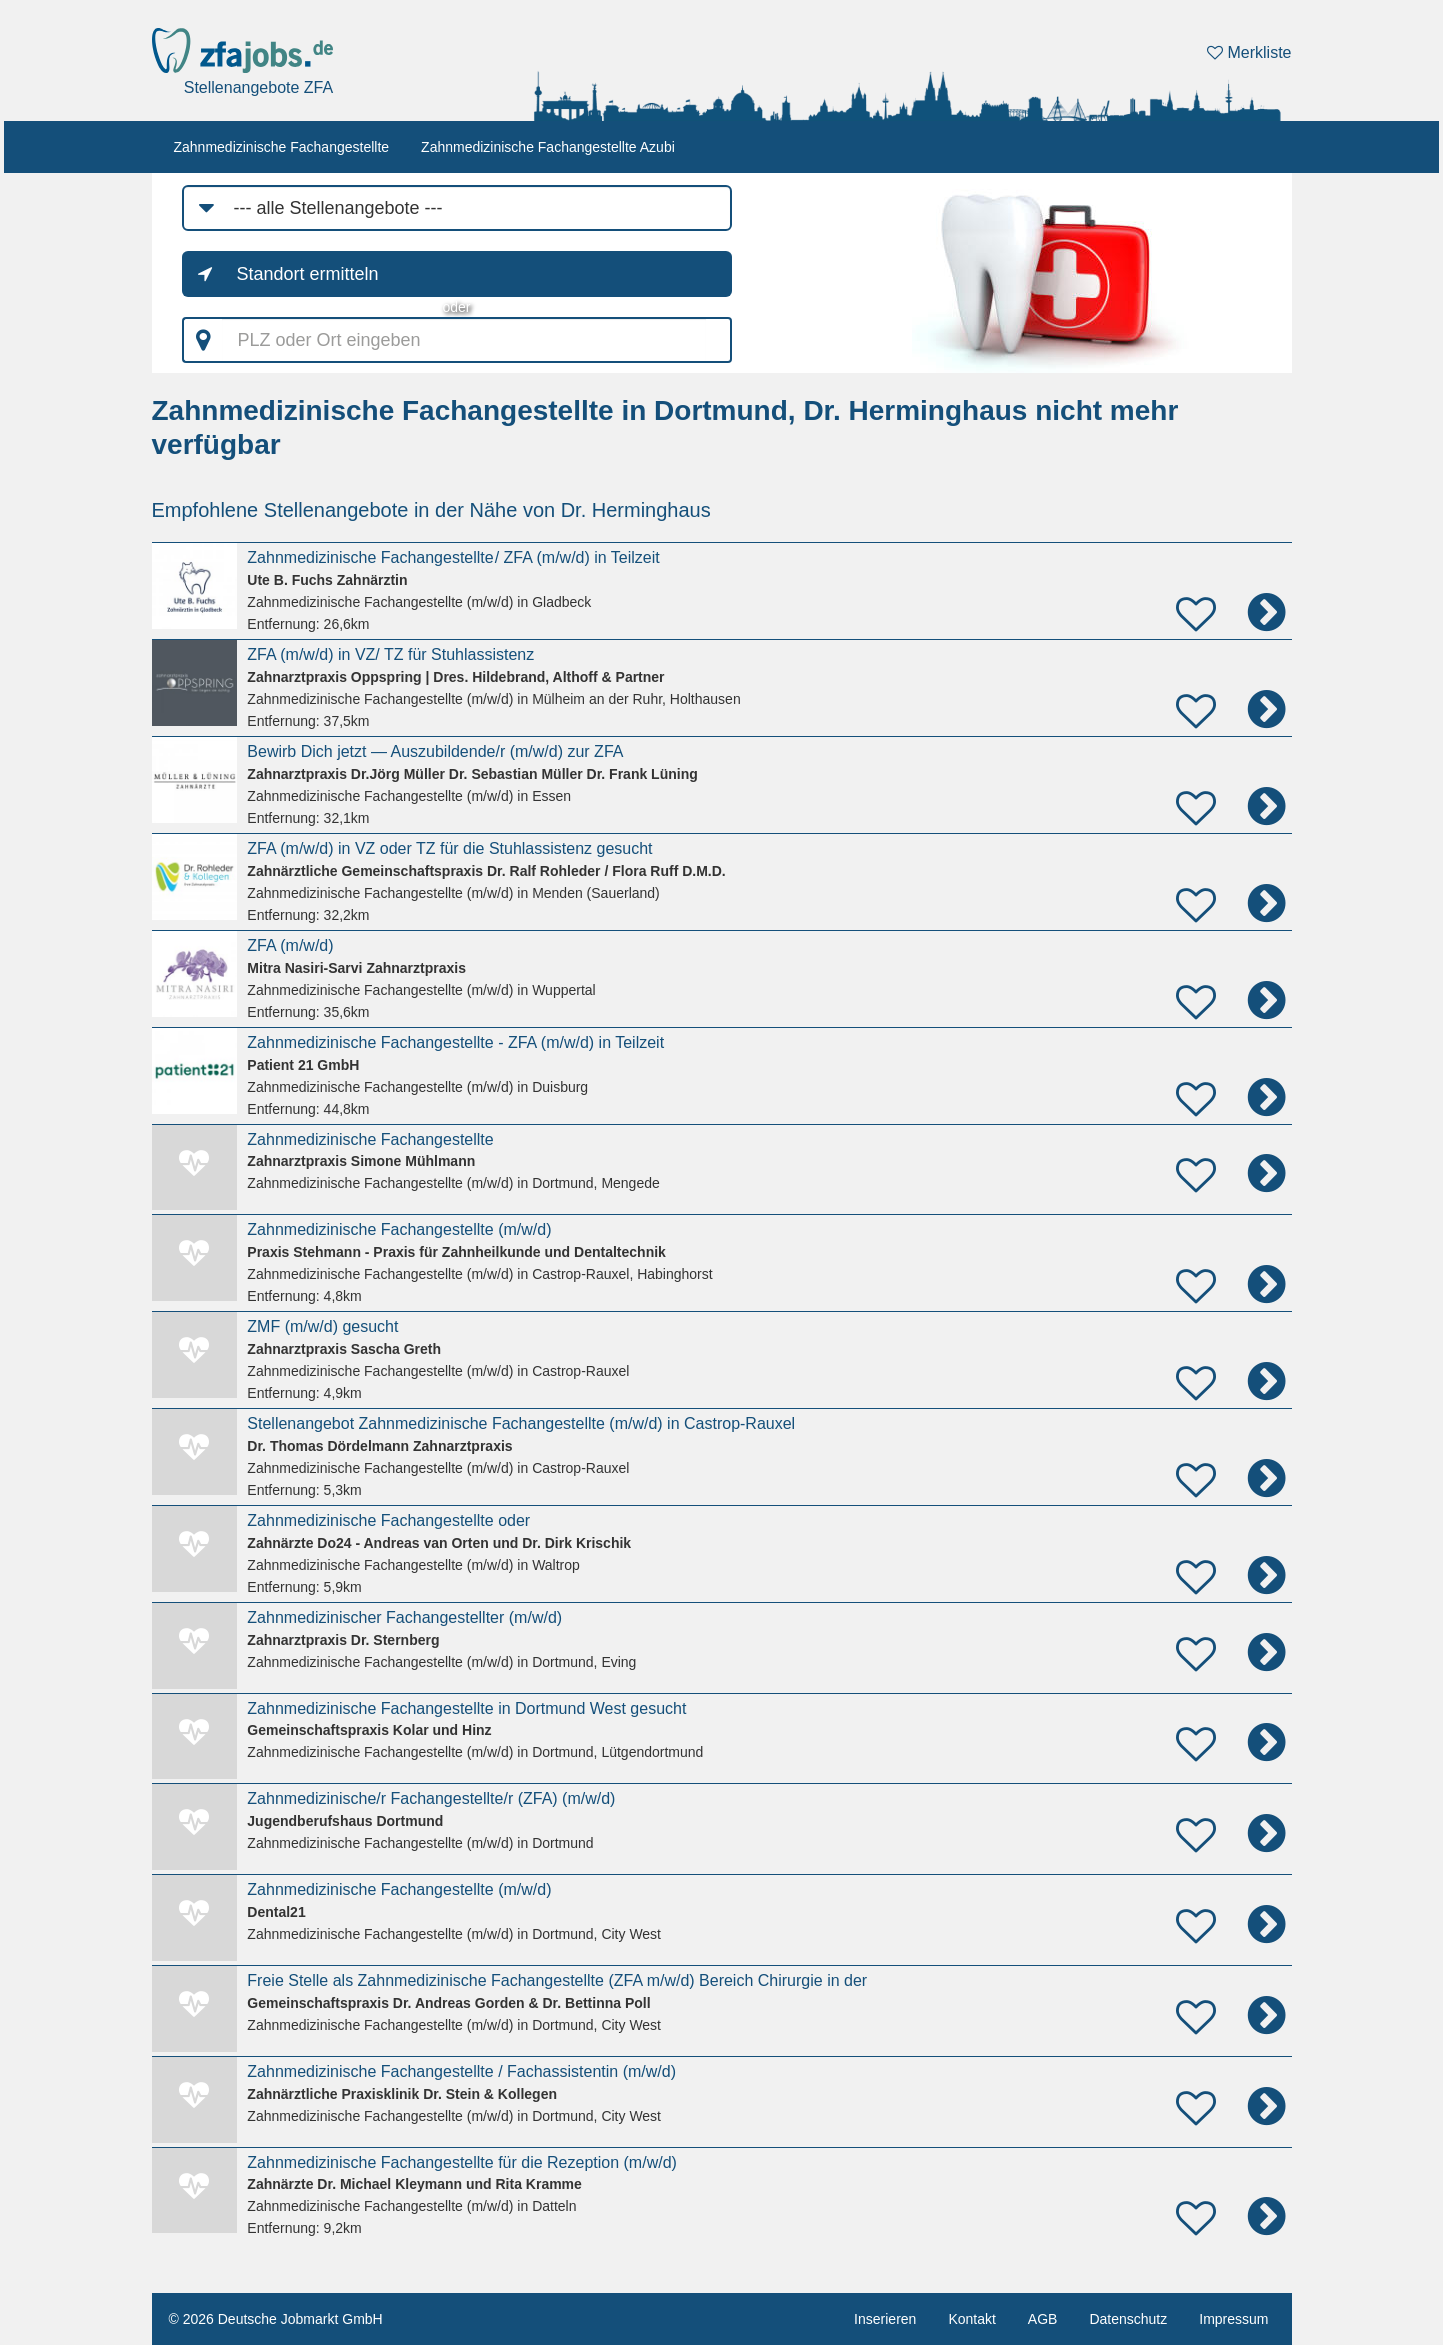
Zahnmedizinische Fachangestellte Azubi (548, 147)
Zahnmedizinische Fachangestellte (282, 147)
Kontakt (971, 2319)
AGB (1043, 2319)
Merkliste (1249, 52)
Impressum (1233, 2319)
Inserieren (885, 2319)
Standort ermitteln (308, 274)
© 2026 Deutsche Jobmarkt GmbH (276, 2319)
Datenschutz (1128, 2319)
